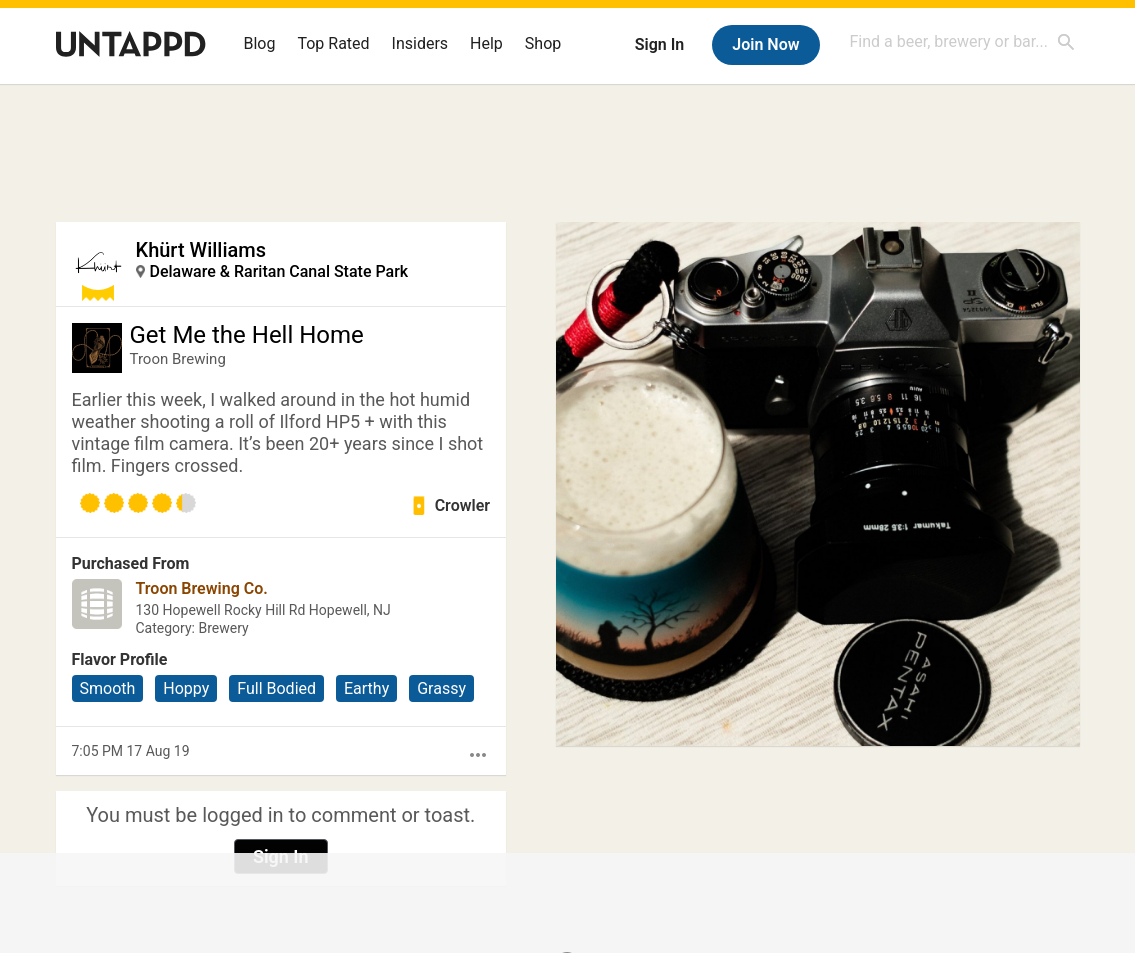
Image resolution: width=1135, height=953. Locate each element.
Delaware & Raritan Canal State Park (279, 271)
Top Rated (333, 43)
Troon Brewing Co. (202, 588)
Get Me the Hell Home (247, 335)
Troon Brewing (178, 359)
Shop (543, 43)
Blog (260, 43)
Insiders (420, 43)
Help (486, 43)
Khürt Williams (201, 250)
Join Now (765, 44)
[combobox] (963, 41)
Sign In (659, 44)
